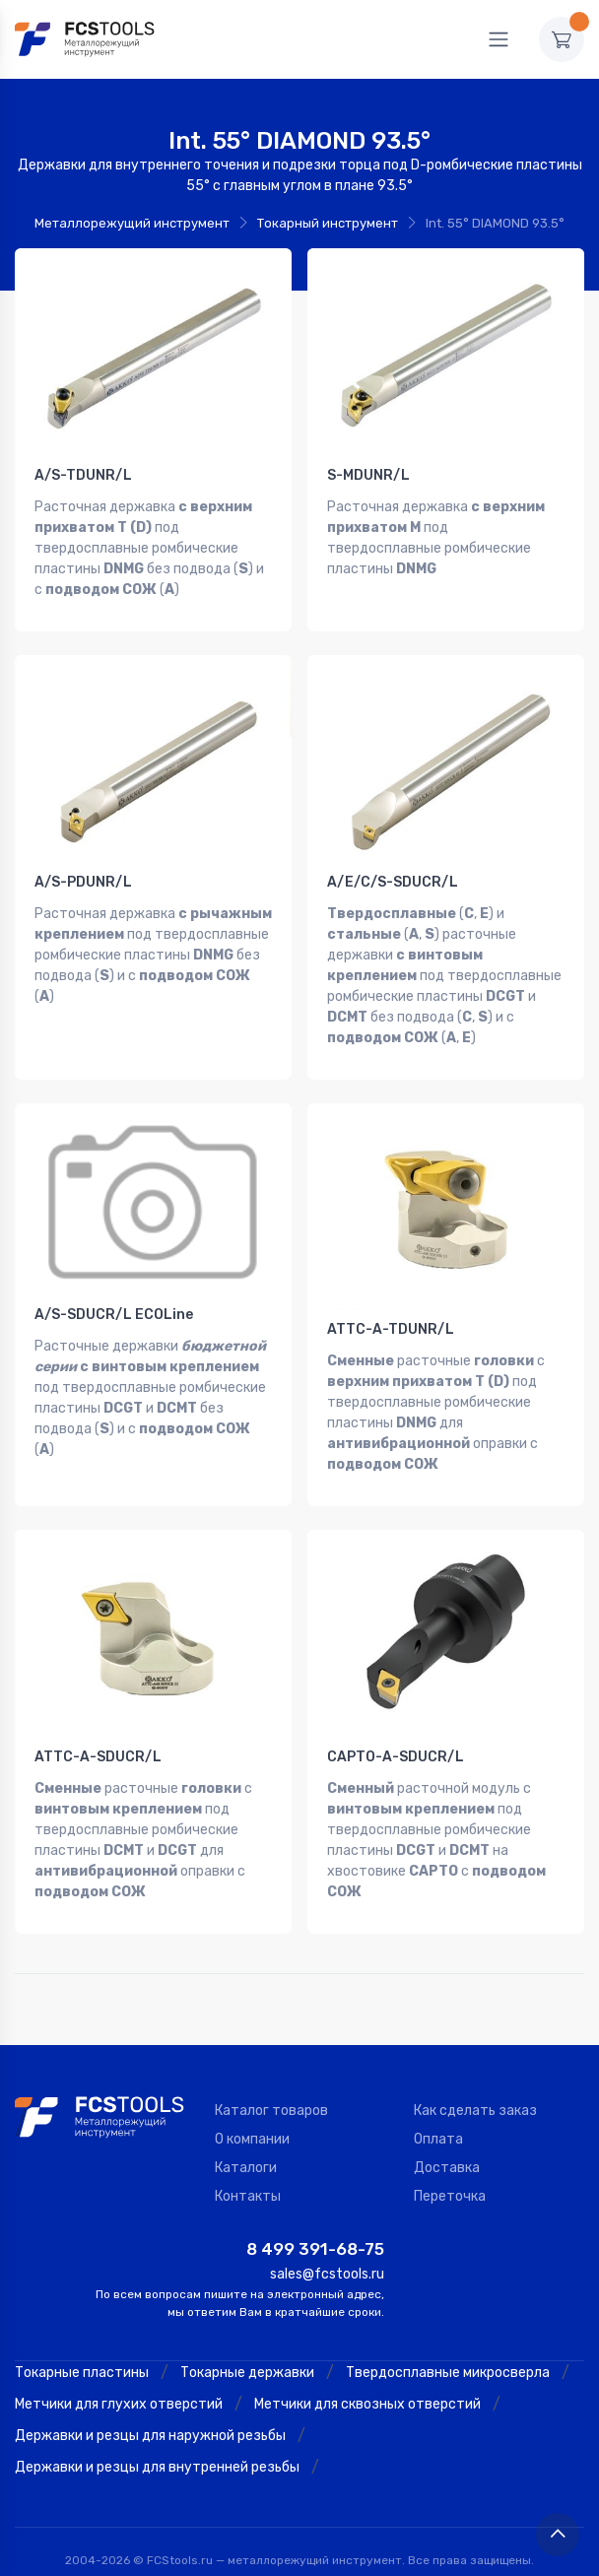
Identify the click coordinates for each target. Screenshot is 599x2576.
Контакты (248, 2164)
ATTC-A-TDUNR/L (390, 1313)
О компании (252, 2107)
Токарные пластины (82, 2341)
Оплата (438, 2107)
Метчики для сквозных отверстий (367, 2372)
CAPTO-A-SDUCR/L (395, 1733)
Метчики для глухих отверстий (119, 2372)
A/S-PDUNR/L (83, 874)
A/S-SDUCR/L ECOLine (113, 1298)
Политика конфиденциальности (311, 2554)
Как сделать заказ (475, 2079)
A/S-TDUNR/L (83, 475)
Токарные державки (247, 2341)
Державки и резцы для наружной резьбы (150, 2404)
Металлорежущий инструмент (132, 223)
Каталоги (246, 2136)
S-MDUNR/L (368, 475)
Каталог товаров (271, 2079)
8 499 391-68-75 (315, 2217)
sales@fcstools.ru (327, 2242)
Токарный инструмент (327, 223)
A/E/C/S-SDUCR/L (392, 874)
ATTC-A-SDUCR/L (98, 1733)
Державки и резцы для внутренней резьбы (157, 2435)
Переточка (450, 2164)
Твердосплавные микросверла (448, 2341)
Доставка (447, 2136)
